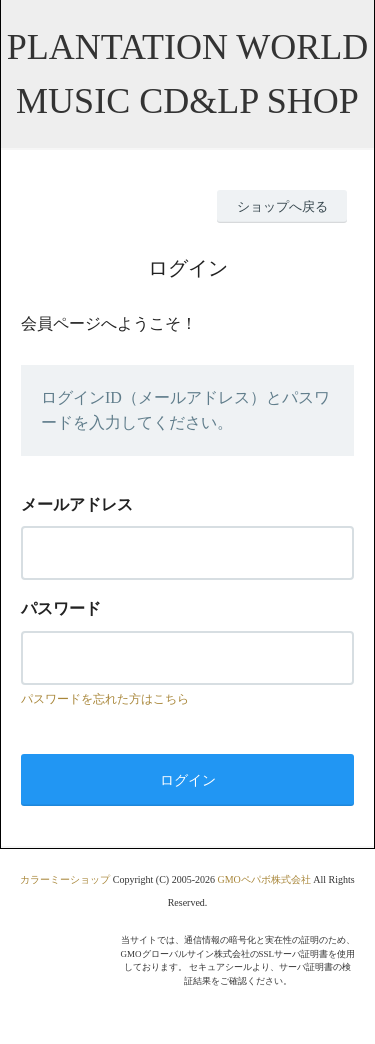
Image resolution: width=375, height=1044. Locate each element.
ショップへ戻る (282, 206)
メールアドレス (77, 504)
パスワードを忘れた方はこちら (105, 699)
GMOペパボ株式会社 (263, 879)
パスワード (61, 608)
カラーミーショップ (65, 879)
